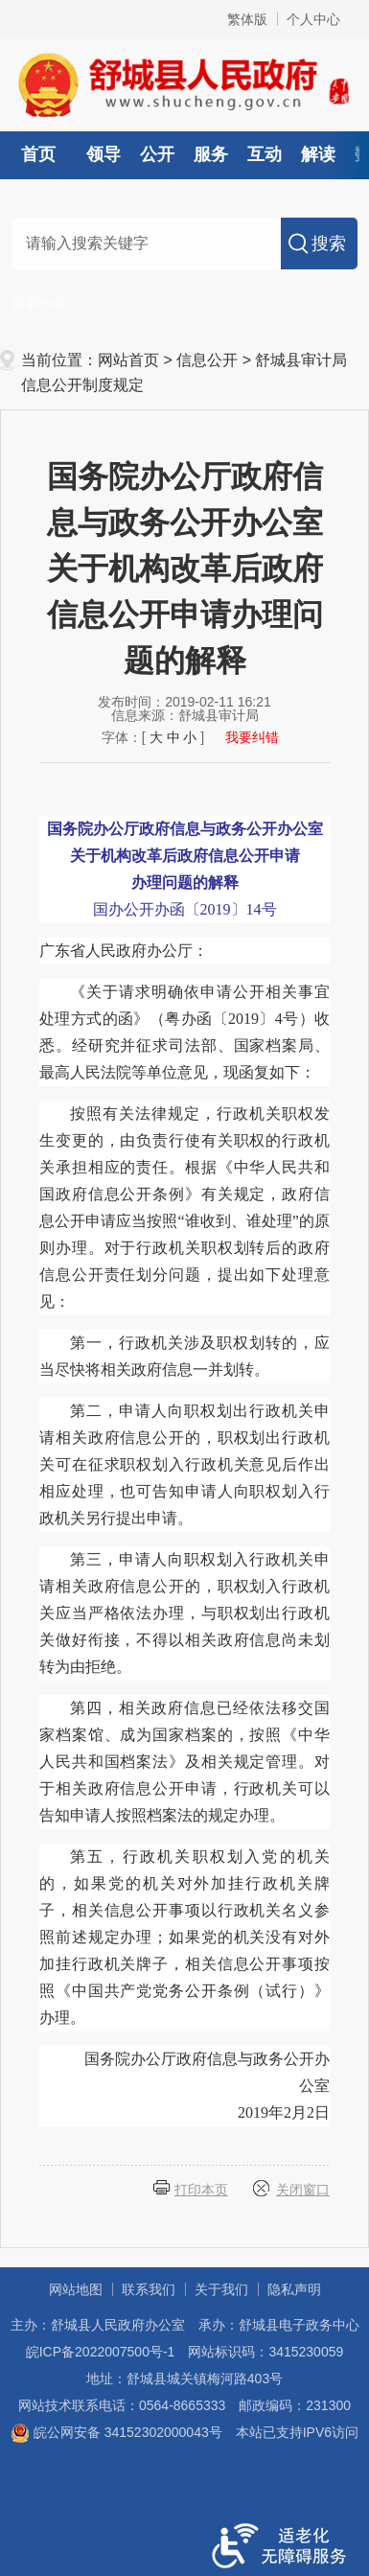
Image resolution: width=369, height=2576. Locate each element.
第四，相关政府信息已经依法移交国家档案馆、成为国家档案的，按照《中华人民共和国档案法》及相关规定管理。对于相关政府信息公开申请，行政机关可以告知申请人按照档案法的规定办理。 (184, 1761)
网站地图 (76, 2289)
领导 (103, 154)
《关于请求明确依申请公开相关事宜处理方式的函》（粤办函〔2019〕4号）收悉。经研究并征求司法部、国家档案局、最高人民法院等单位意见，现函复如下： (184, 1032)
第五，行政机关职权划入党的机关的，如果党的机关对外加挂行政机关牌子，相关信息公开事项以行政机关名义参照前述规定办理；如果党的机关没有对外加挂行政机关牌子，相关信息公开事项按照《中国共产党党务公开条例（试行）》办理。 (184, 1937)
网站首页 (128, 360)
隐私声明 (294, 2289)
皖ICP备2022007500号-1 (100, 2351)
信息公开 (207, 360)
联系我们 (148, 2289)
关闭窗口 (303, 2189)
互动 (264, 154)
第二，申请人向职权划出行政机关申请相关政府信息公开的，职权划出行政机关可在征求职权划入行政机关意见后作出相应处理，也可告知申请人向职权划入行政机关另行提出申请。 (184, 1464)
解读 (318, 154)
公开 (157, 154)
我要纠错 (252, 737)
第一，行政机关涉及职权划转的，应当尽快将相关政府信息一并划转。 (184, 1356)
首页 (38, 154)
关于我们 (221, 2289)
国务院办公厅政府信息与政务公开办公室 (207, 2086)
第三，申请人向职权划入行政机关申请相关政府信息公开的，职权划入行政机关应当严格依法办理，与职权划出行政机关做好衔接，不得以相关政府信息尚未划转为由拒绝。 (184, 1613)
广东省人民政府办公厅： (123, 950)
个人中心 (313, 19)
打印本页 (201, 2189)
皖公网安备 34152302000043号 (116, 2432)
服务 (211, 154)
